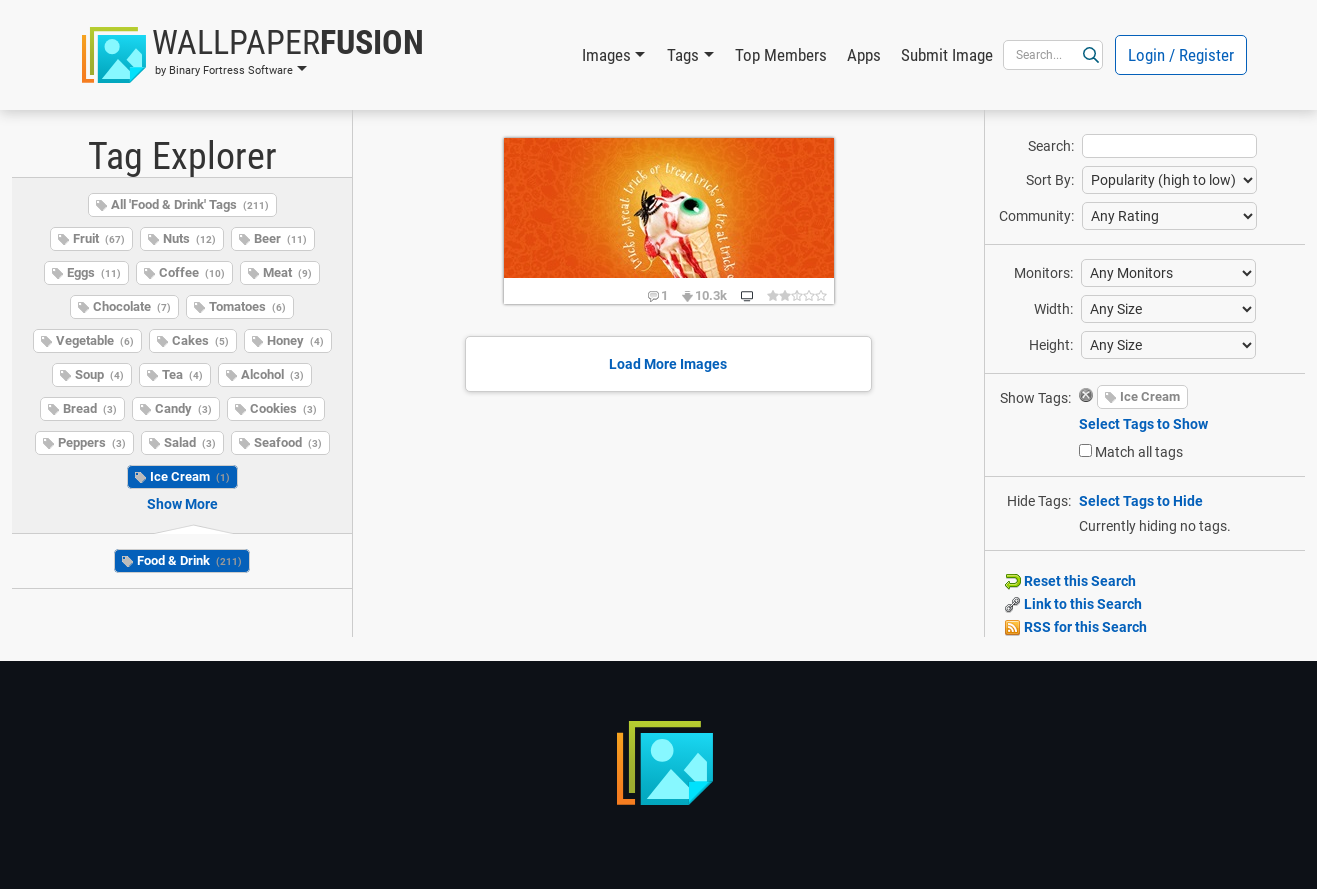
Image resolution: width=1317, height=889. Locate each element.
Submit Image (947, 55)
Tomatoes (247, 306)
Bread (90, 408)
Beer (280, 238)
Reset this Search (1070, 581)
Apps (864, 55)
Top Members (781, 55)
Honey (295, 340)
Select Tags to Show (1143, 424)
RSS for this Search (1076, 627)
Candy (183, 408)
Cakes (200, 340)
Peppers (92, 442)
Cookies (283, 408)
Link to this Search (1073, 604)
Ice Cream (190, 476)
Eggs (94, 272)
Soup (99, 374)
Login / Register (1181, 55)
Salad (190, 442)
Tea (182, 374)
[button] (253, 55)
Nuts (189, 238)
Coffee (192, 272)
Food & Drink (189, 560)
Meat (287, 272)
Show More (182, 504)
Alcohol (272, 374)
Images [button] (606, 55)
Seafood (288, 442)
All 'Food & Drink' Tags (190, 204)
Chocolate (132, 306)
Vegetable (95, 340)
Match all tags (1139, 452)
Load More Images (668, 364)
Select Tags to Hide (1141, 501)
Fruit (99, 238)
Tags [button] (683, 55)
